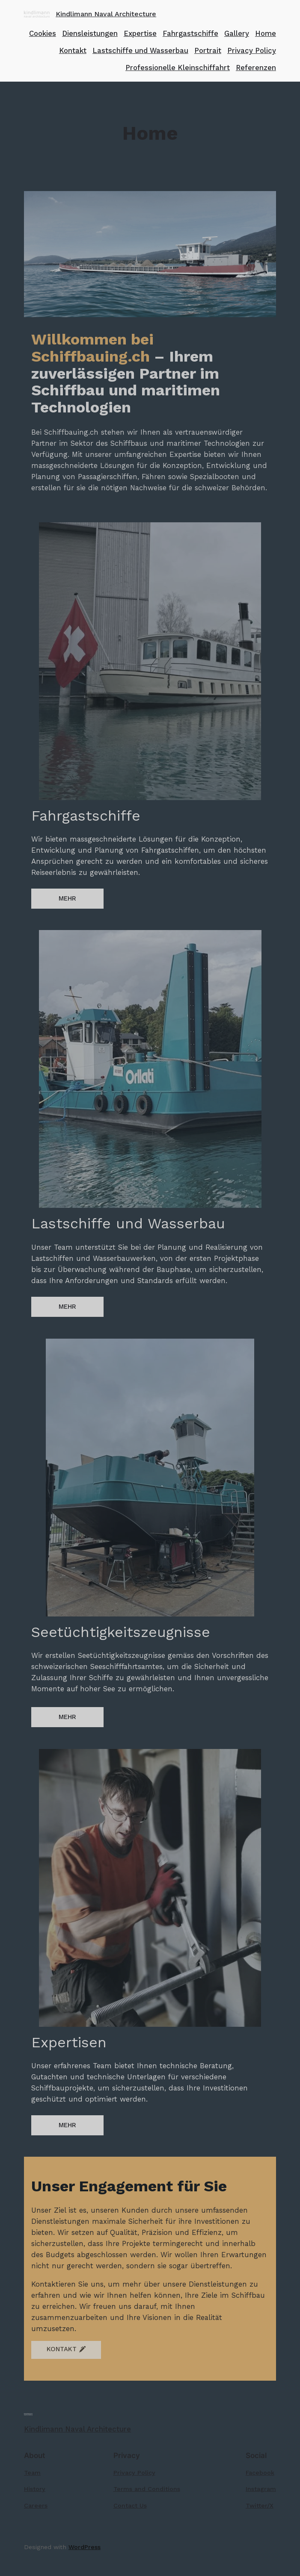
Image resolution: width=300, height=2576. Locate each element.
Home (265, 33)
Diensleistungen (90, 33)
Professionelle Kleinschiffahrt (177, 67)
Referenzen (256, 67)
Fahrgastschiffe (190, 33)
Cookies (42, 33)
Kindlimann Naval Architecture (106, 14)
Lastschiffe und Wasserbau (140, 50)
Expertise (140, 33)
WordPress (84, 2547)
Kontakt (72, 50)
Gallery (236, 33)
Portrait (207, 50)
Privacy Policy (251, 50)
